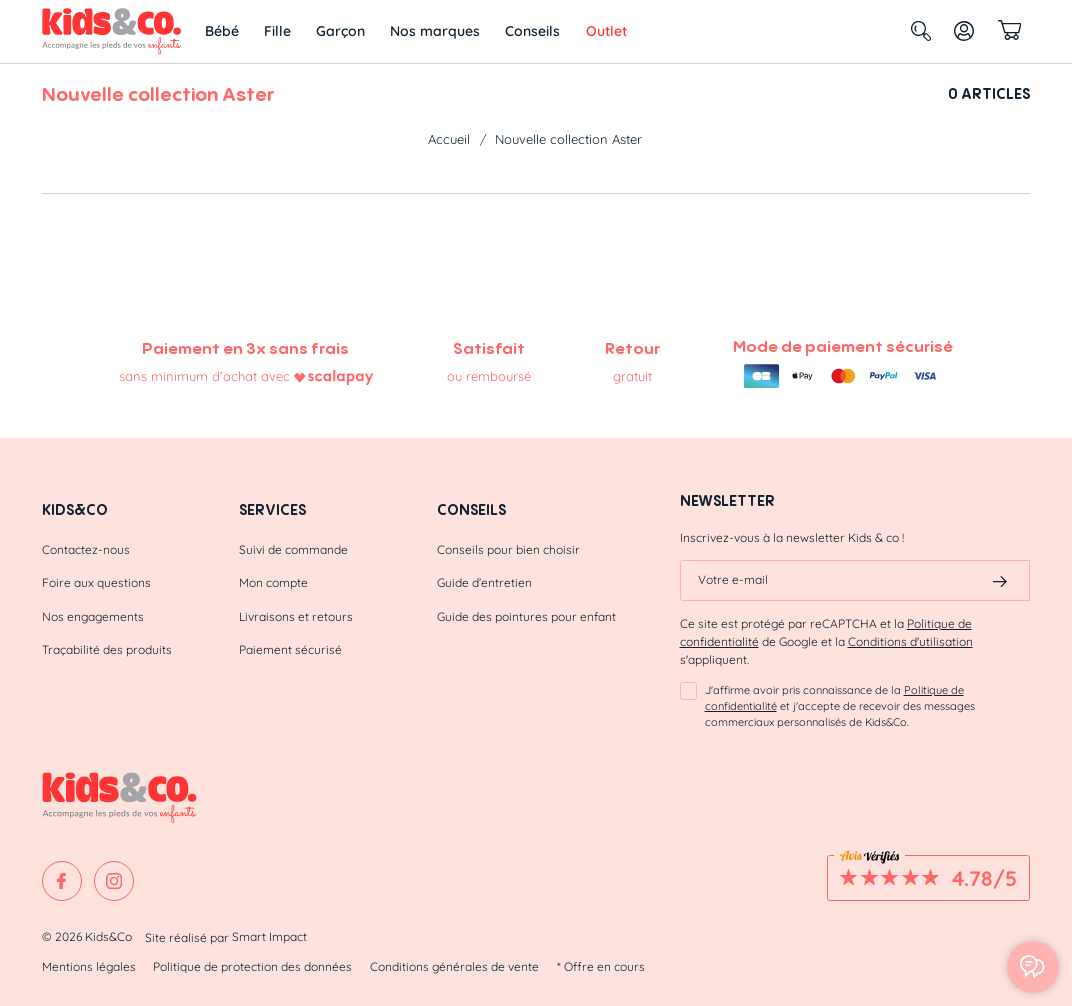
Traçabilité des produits (107, 649)
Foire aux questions (96, 582)
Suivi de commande (293, 549)
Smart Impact (269, 936)
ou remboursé (489, 376)
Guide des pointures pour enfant (526, 616)
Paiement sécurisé (290, 649)
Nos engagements (93, 616)
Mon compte (273, 582)
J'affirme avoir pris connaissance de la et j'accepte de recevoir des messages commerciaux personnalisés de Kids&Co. (840, 706)
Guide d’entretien (484, 582)
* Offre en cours (601, 966)
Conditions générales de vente (454, 966)
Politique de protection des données (252, 966)
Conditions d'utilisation (910, 641)
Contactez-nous (86, 549)
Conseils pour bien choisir (508, 549)
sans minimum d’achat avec (204, 376)
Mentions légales (89, 966)
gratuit (632, 376)
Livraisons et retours (296, 616)
